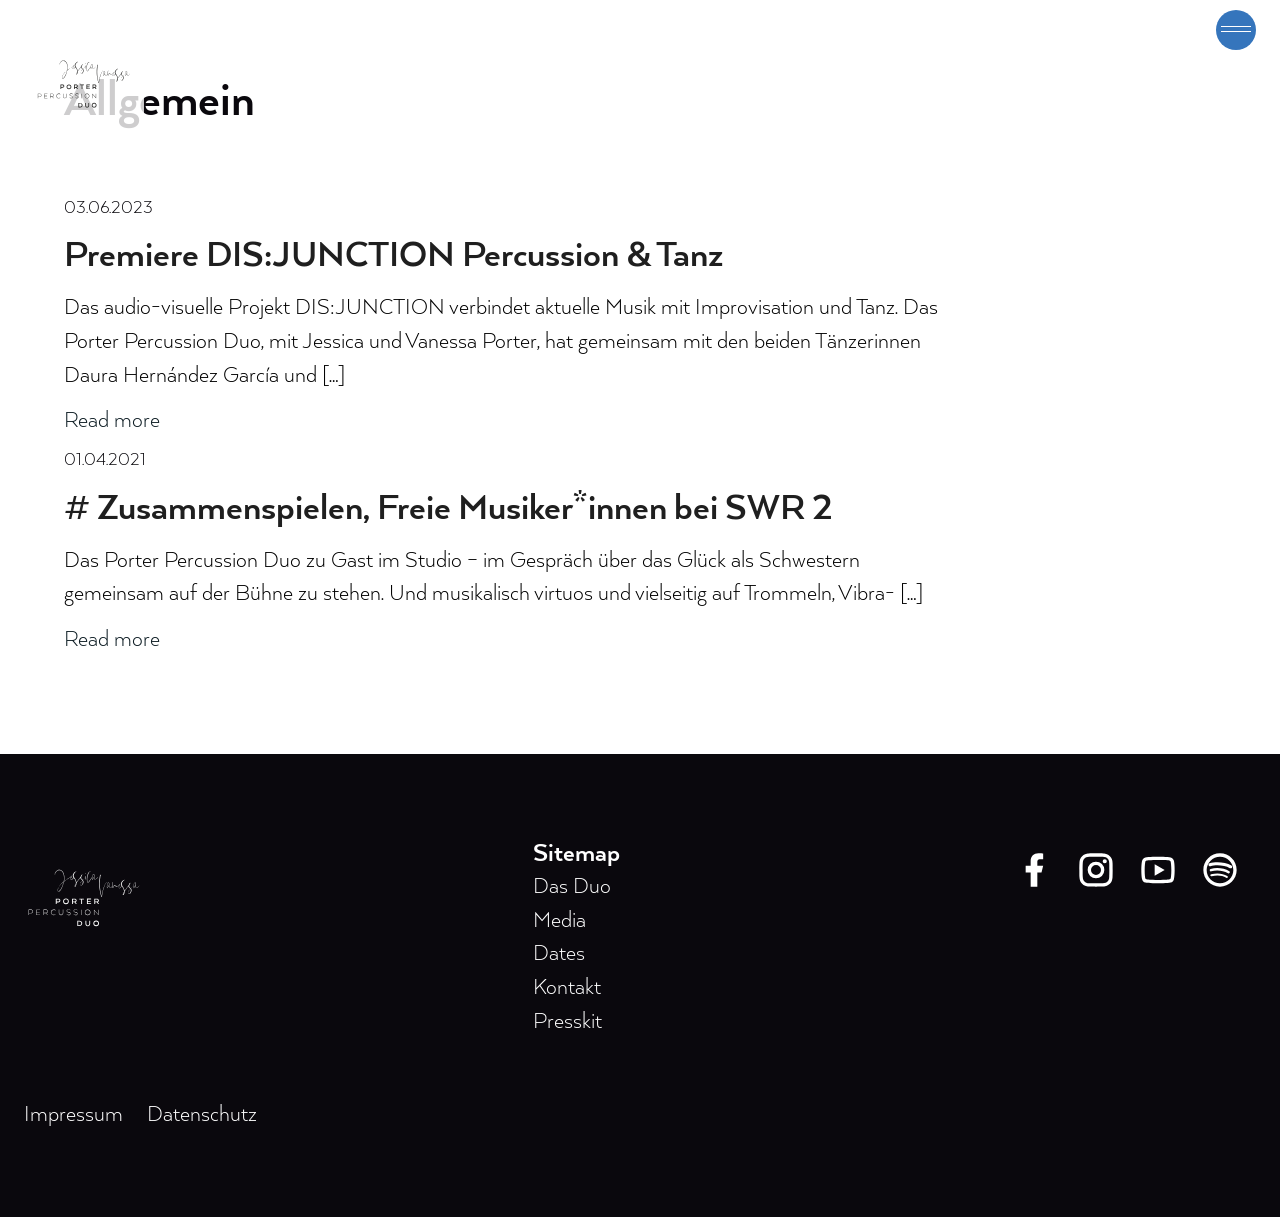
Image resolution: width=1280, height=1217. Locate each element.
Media (559, 921)
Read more (112, 421)
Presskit (567, 1022)
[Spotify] (1220, 870)
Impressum (73, 1115)
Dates (559, 954)
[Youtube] (1158, 870)
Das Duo (572, 887)
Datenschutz (202, 1115)
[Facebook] (1034, 870)
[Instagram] (1096, 870)
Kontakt (567, 988)
